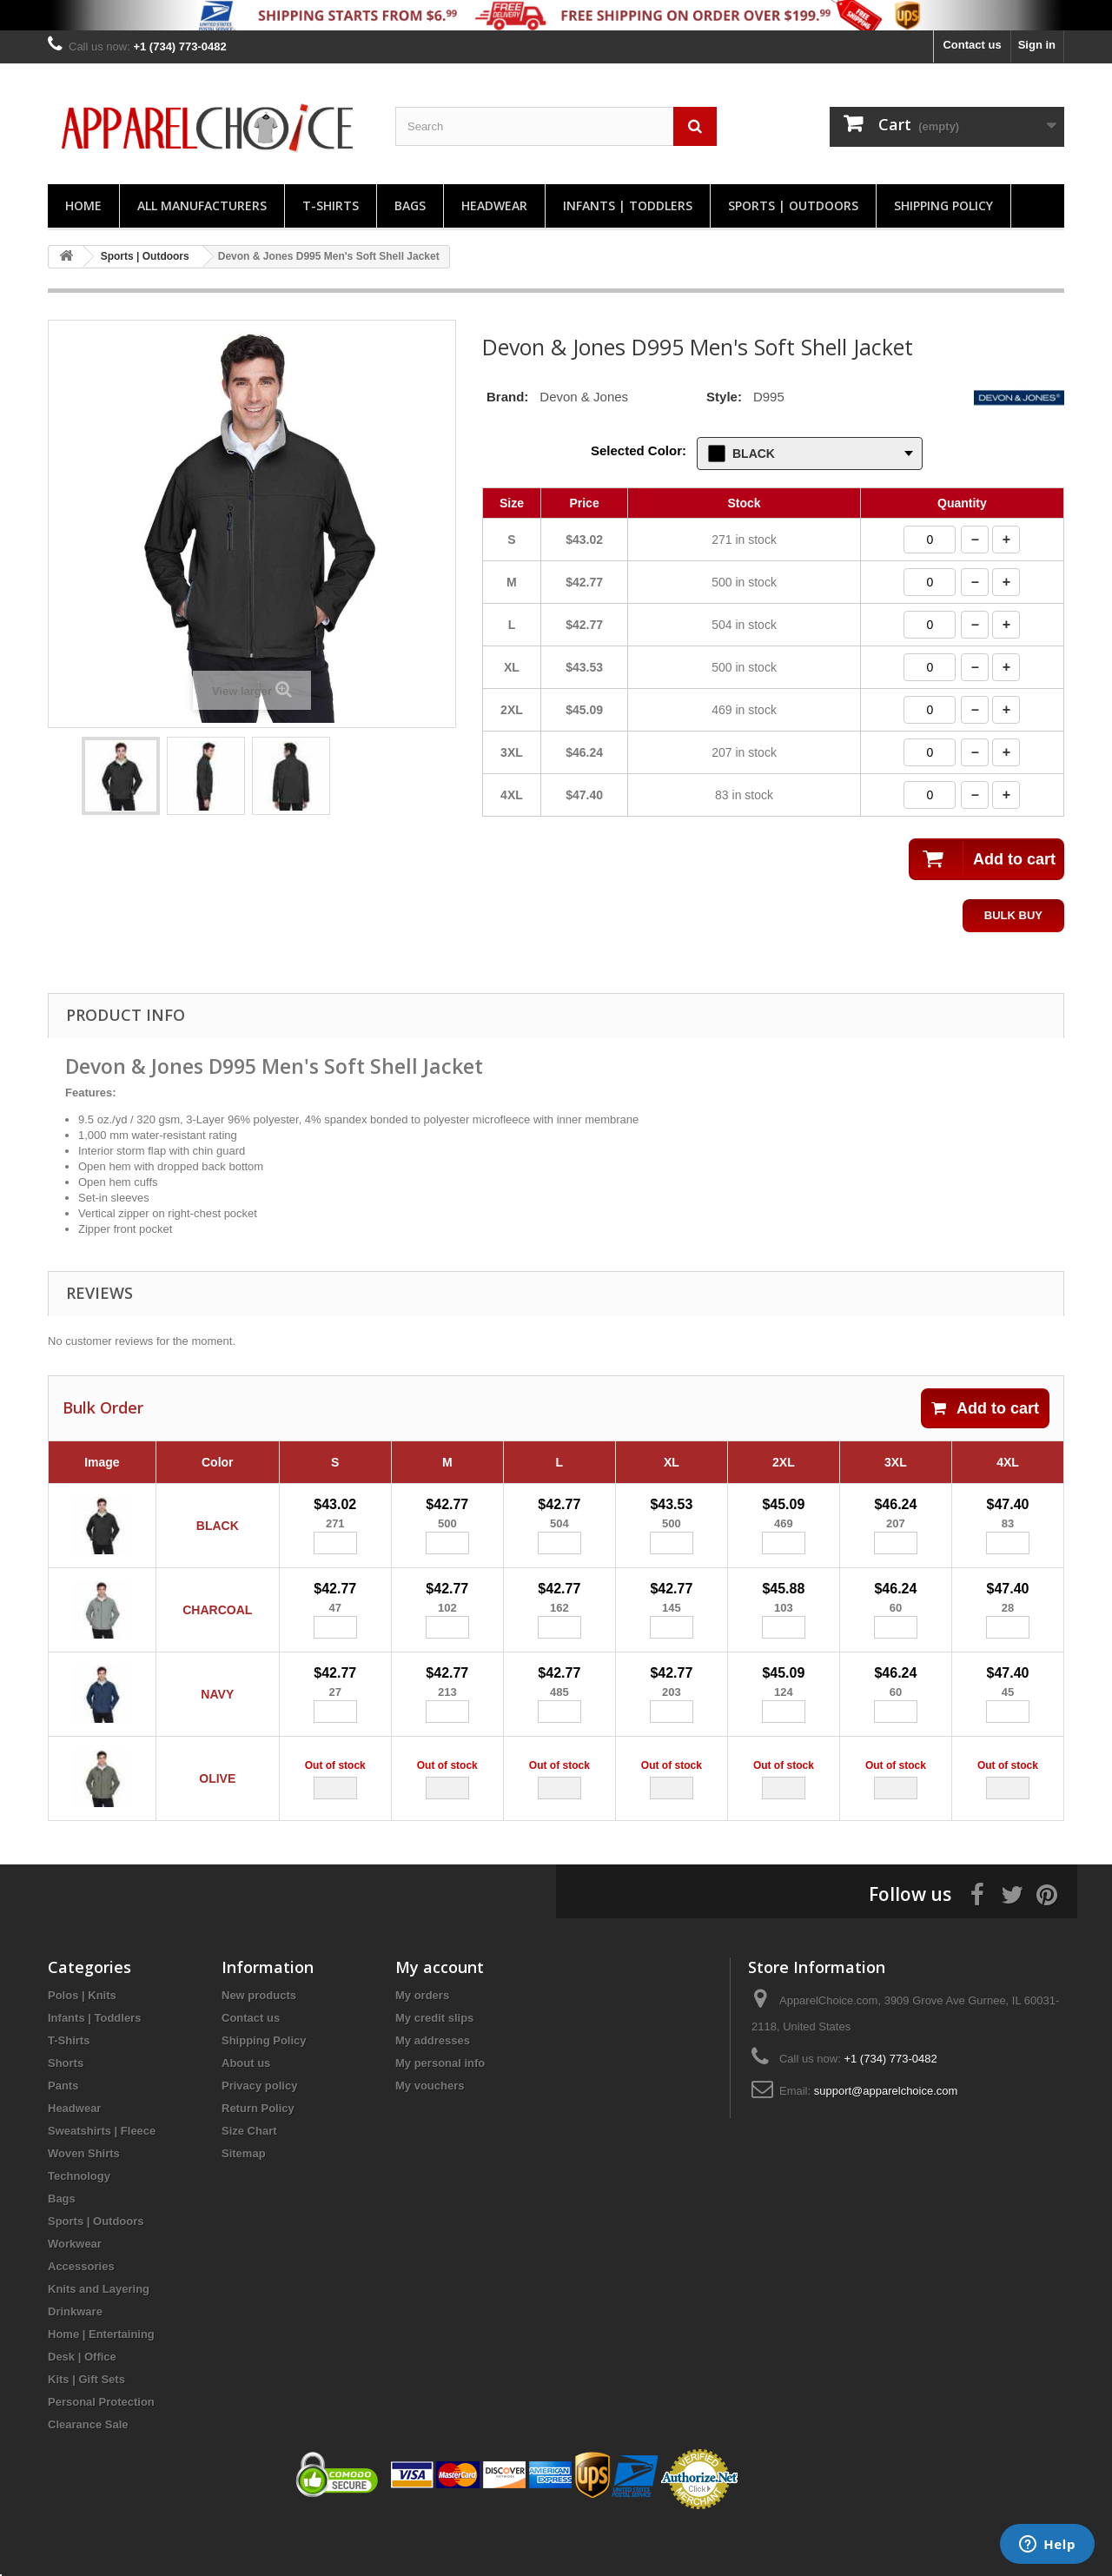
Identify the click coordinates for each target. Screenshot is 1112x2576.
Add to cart (985, 1408)
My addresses (432, 2089)
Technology (79, 2224)
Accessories (81, 2314)
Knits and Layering (98, 2337)
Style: (724, 396)
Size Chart (249, 2179)
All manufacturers (202, 205)
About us (246, 2111)
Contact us (972, 44)
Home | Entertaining (101, 2382)
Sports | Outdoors (793, 205)
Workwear (75, 2292)
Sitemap (244, 2201)
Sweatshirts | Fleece (102, 2179)
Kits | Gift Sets (86, 2427)
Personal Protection (101, 2450)
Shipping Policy (943, 205)
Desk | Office (82, 2405)
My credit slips (434, 2066)
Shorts (65, 2111)
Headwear (494, 205)
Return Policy (258, 2156)
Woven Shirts (84, 2201)
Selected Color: (638, 450)
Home (83, 205)
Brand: (507, 396)
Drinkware (75, 2360)
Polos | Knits (82, 2043)
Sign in (1037, 44)
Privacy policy (259, 2134)
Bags (410, 205)
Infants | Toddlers (627, 205)
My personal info (440, 2111)
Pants (63, 2134)
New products (259, 2043)
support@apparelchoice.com (886, 2139)
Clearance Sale (88, 2473)
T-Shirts (330, 205)
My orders (422, 2043)
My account (439, 2015)
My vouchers (429, 2134)
